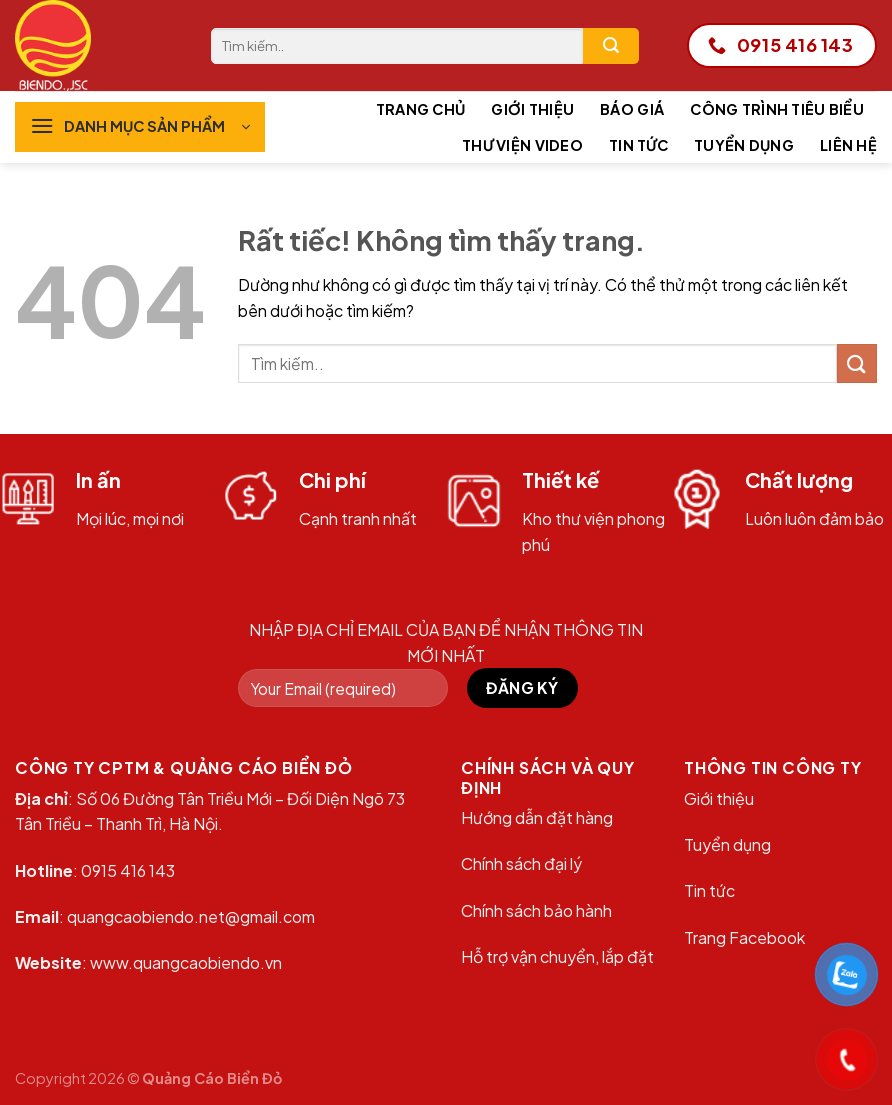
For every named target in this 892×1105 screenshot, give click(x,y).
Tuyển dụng (744, 145)
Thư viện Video (522, 145)
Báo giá (632, 109)
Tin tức (638, 145)
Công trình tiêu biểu (777, 109)
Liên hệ (848, 145)
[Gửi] (611, 46)
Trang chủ (421, 109)
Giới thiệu (532, 109)
